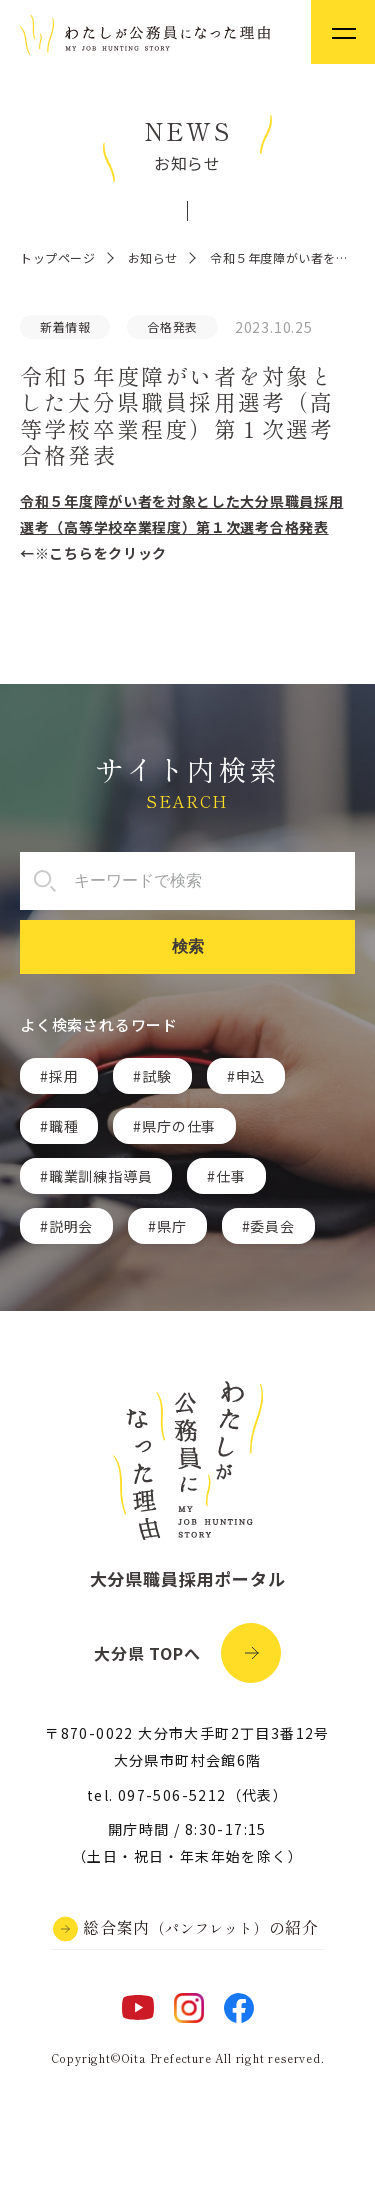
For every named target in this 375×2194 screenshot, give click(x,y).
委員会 (272, 1226)
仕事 (231, 1176)
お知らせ (153, 257)
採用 (64, 1076)
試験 (157, 1076)
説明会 (71, 1226)
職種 (64, 1126)
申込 (251, 1076)
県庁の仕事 (179, 1126)
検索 (188, 946)
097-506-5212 (172, 1795)
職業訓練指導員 (101, 1176)
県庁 (172, 1226)
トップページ (58, 257)
